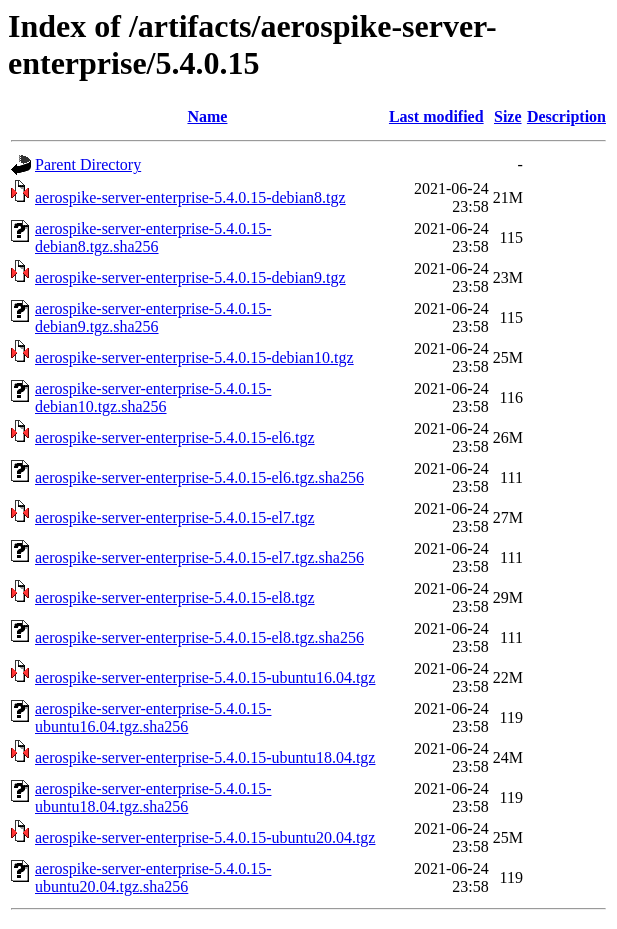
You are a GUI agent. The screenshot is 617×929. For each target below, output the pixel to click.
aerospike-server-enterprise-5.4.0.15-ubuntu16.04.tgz (205, 677)
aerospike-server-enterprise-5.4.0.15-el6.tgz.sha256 (199, 477)
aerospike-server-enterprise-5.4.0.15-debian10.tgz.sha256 (153, 397)
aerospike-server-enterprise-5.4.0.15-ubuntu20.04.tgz (205, 837)
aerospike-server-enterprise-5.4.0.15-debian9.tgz (190, 277)
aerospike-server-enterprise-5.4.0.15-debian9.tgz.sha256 (153, 317)
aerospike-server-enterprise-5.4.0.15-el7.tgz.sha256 (199, 557)
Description (566, 116)
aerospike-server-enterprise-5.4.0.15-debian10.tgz (194, 357)
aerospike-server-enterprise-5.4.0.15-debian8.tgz (190, 197)
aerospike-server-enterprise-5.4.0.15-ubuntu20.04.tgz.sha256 (153, 877)
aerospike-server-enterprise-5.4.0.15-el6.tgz (175, 437)
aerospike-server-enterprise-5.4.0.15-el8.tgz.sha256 (199, 637)
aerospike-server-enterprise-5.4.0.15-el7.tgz (175, 517)
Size (508, 116)
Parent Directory (88, 164)
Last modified (436, 116)
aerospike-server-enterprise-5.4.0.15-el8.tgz (175, 597)
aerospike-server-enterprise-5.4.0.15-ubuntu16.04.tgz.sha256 (153, 717)
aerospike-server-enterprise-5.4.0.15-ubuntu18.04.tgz (205, 757)
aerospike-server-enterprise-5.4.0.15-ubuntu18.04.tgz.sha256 (153, 797)
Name (207, 116)
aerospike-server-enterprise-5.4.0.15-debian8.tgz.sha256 (153, 237)
